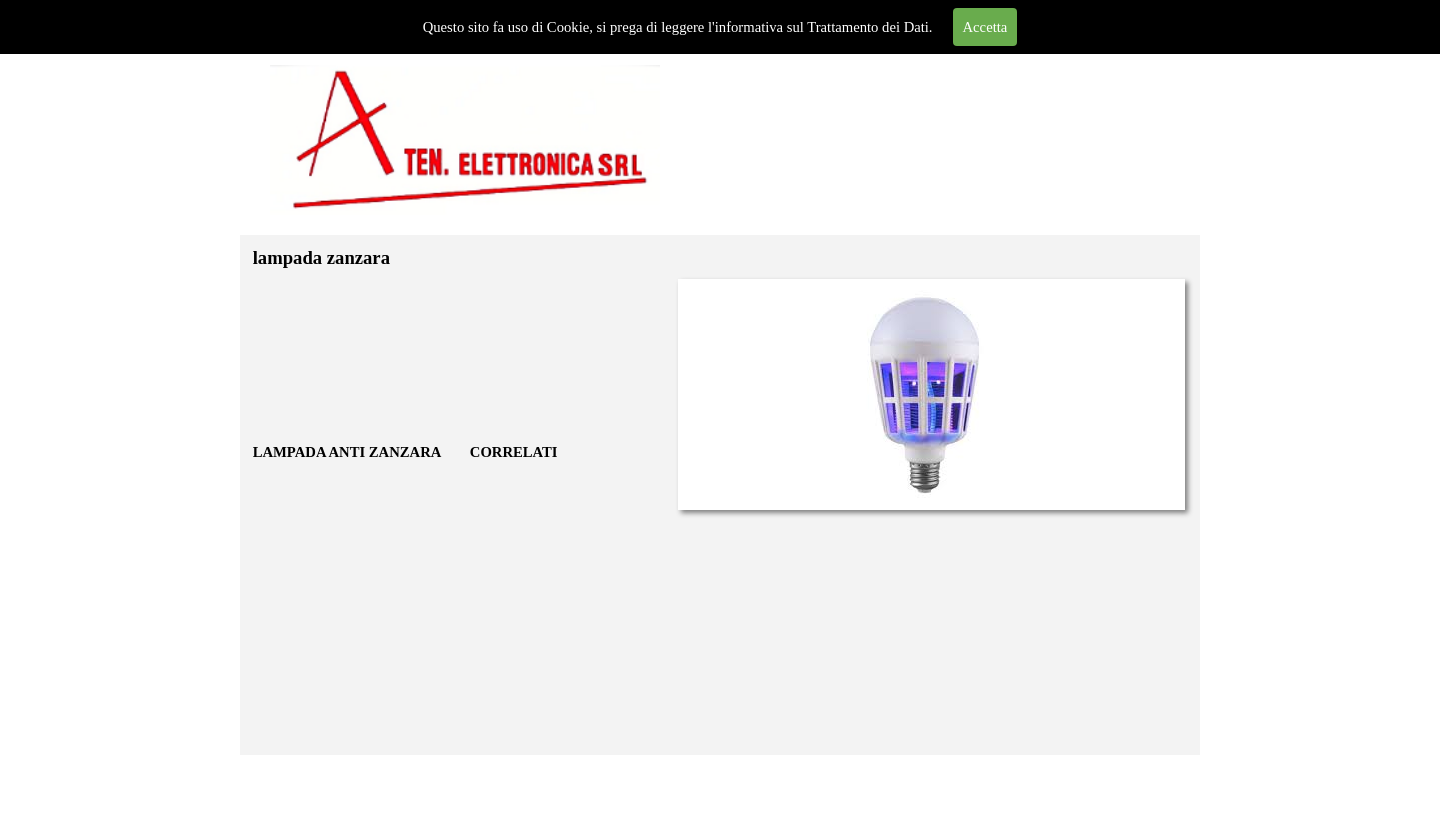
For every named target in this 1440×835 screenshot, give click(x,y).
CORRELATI (514, 452)
